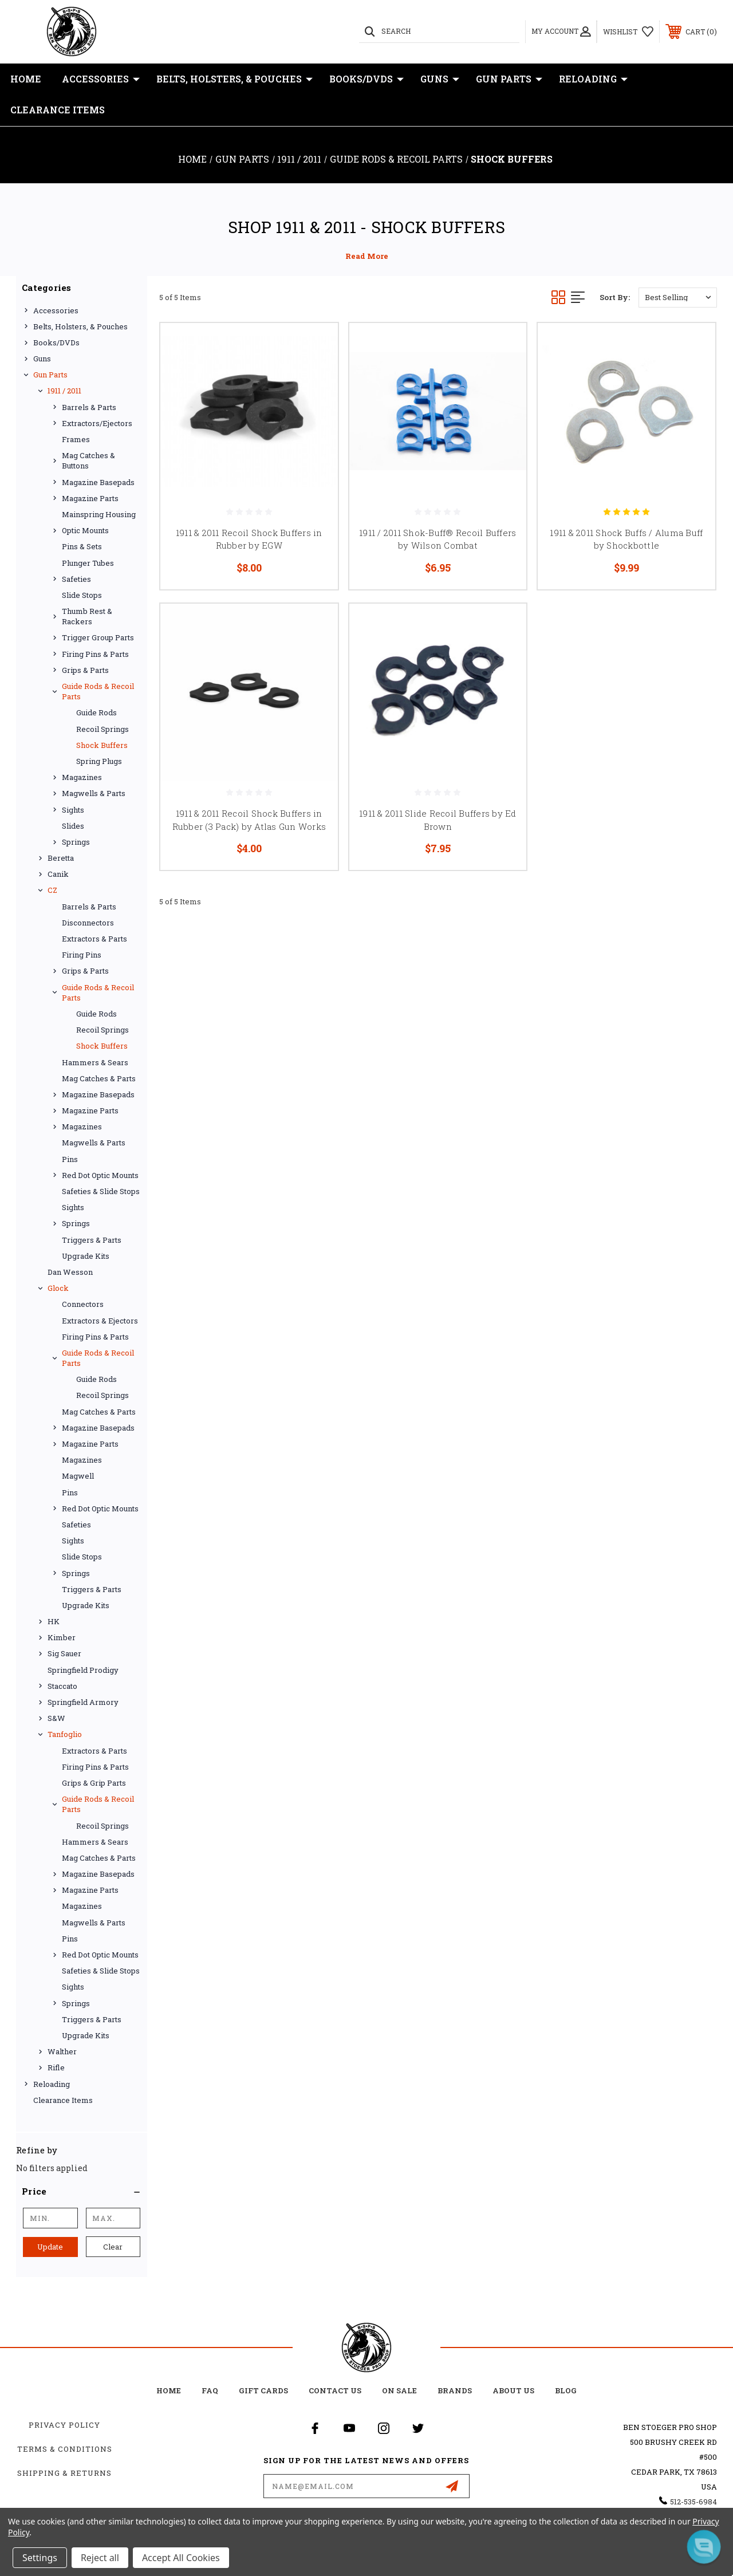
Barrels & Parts (89, 407)
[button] (81, 2191)
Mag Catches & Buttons (88, 460)
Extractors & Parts (94, 938)
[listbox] (678, 297)
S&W (56, 1718)
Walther (62, 2051)
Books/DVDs (366, 79)
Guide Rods (96, 712)
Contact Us (335, 2390)
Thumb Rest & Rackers (87, 616)
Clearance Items (57, 110)
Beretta (61, 858)
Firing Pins (81, 955)
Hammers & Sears (95, 1062)
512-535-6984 (693, 2501)
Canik (58, 874)
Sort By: (615, 297)
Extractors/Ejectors (97, 423)
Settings (39, 2557)
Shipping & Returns (64, 2473)
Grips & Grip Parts (94, 1783)
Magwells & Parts (93, 793)
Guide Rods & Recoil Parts (98, 691)
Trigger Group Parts (98, 637)
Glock (58, 1288)
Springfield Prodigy (83, 1670)
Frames (76, 439)
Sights (73, 810)
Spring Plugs (99, 761)
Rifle (56, 2067)
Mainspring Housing (99, 514)
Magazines (82, 777)
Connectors (83, 1304)
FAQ (210, 2390)
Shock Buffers (102, 745)
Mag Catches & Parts (99, 1078)
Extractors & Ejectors (100, 1320)
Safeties (76, 579)
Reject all (100, 2557)
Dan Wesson (70, 1272)
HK (54, 1621)
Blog (566, 2390)
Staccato (62, 1686)
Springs (76, 842)
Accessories (101, 79)
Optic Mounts (85, 530)
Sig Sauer (64, 1653)
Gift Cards (263, 2390)
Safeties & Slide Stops (101, 1191)
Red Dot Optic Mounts (100, 1175)
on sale (399, 2390)
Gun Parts (509, 79)
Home (25, 79)
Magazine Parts (90, 498)
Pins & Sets (82, 546)
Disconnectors (88, 922)
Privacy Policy (64, 2425)
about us (513, 2390)
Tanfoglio (65, 1734)
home (168, 2390)
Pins (70, 1159)
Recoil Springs (102, 729)
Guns (439, 79)
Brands (455, 2390)
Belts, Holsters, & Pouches (234, 79)
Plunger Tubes (88, 563)
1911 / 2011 (64, 390)
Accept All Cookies (181, 2557)
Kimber (62, 1637)
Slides (73, 826)
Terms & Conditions (64, 2449)
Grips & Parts (85, 670)
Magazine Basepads (98, 482)
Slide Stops (82, 595)
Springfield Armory (83, 1702)
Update (50, 2247)
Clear (113, 2247)
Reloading (593, 79)
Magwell (78, 1476)
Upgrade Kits (85, 1256)
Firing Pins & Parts (95, 654)
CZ (52, 890)
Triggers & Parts (91, 1240)
